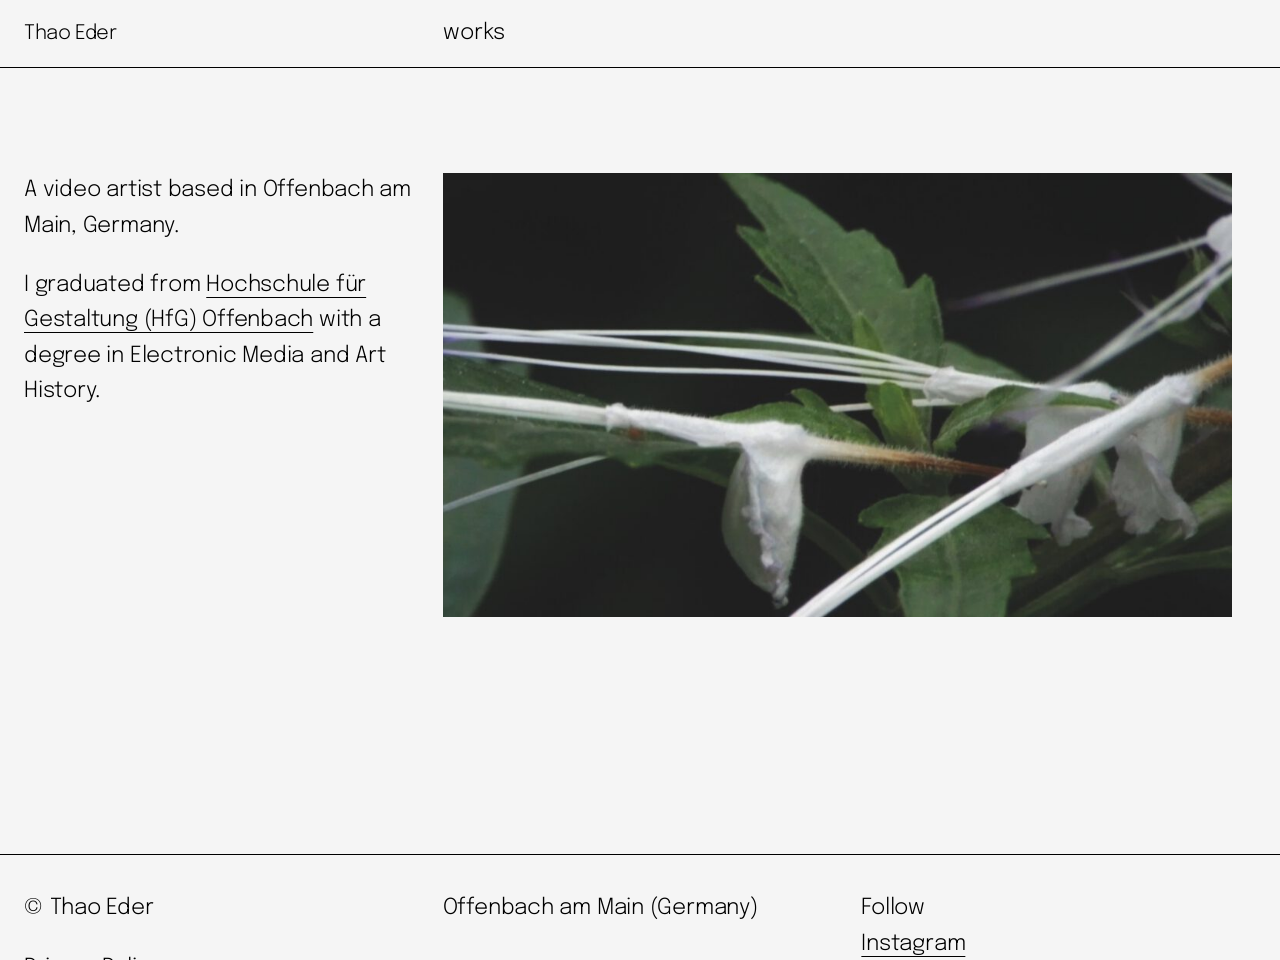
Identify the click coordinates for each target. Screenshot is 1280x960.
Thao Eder (70, 33)
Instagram (913, 944)
